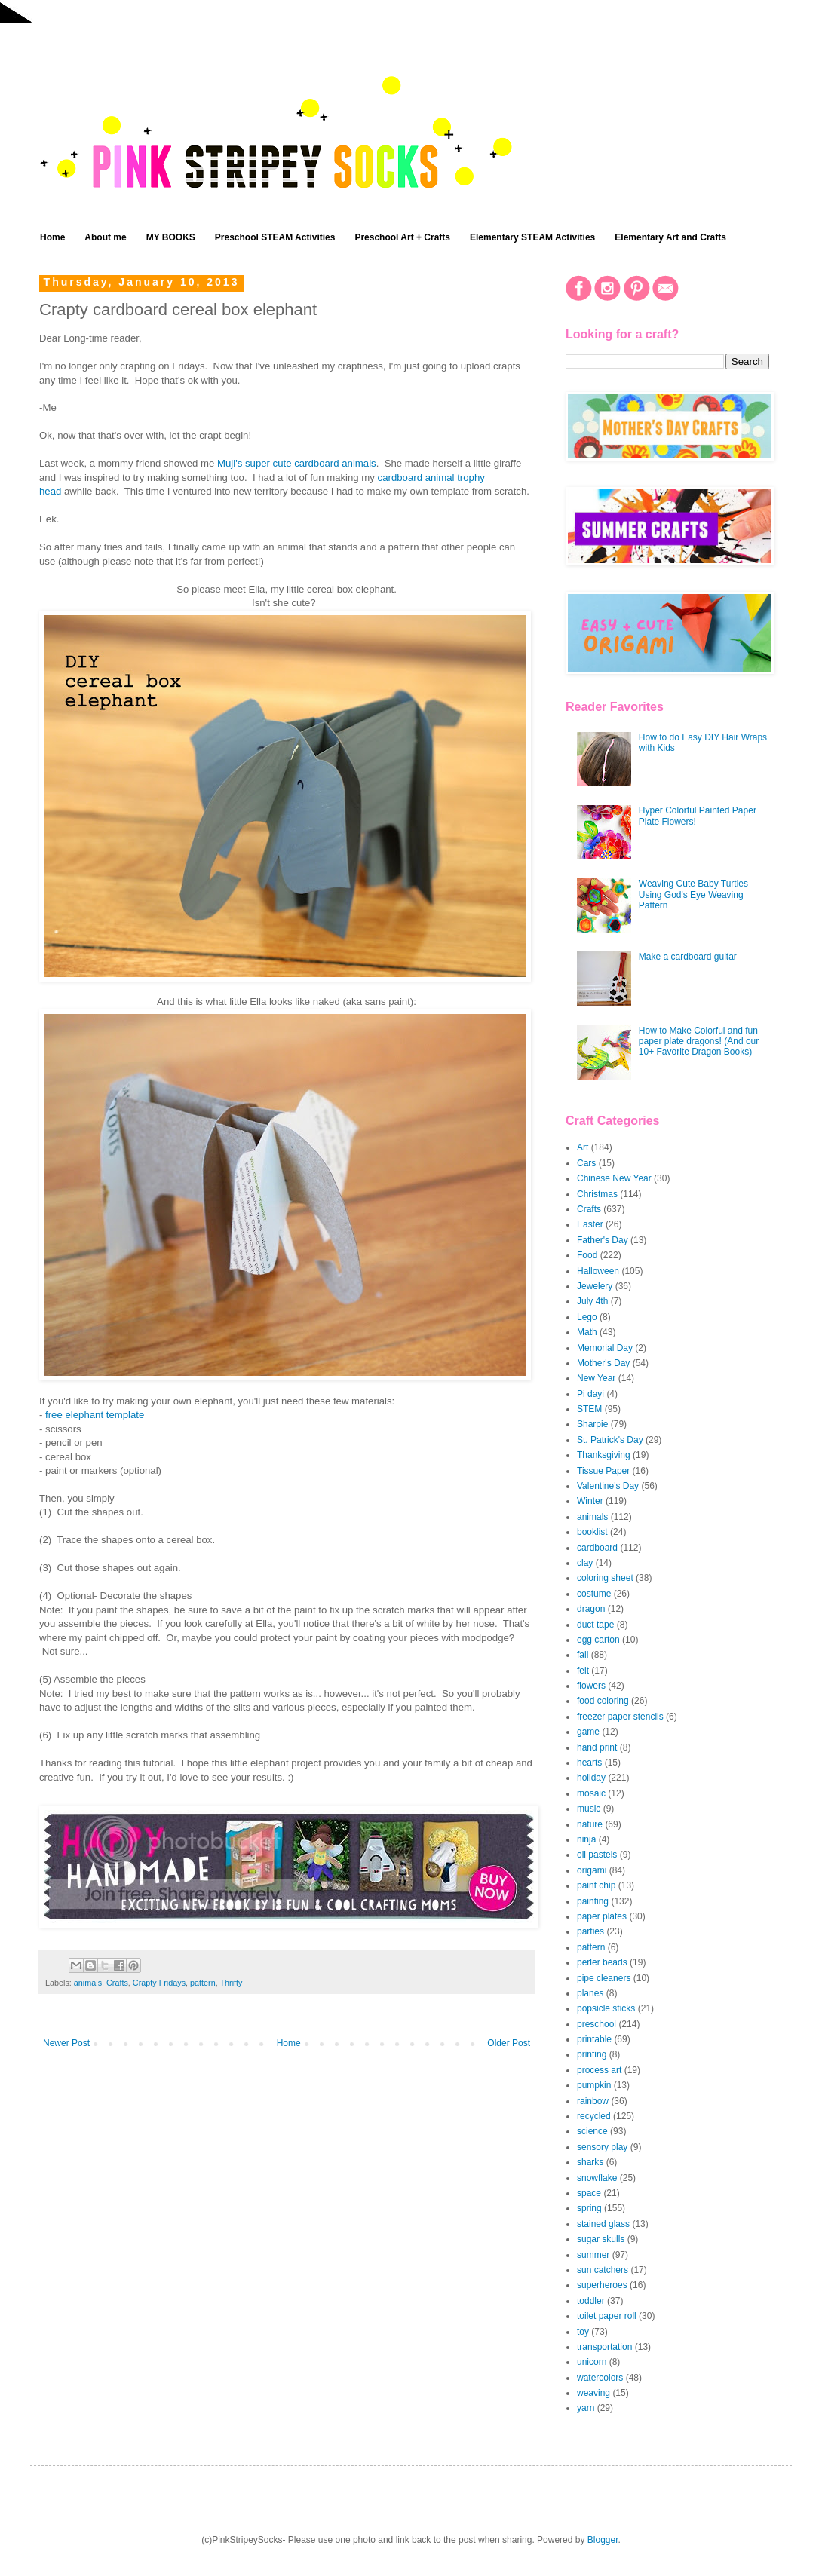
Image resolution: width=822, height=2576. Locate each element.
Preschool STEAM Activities (275, 237)
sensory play (602, 2147)
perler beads (602, 1962)
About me (105, 237)
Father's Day (602, 1240)
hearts (589, 1762)
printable (594, 2039)
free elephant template (94, 1414)
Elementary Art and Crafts (670, 237)
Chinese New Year (614, 1178)
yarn (585, 2408)
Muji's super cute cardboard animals (296, 463)
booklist (592, 1532)
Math (587, 1332)
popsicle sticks (606, 2008)
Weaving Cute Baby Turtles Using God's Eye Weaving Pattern (693, 894)
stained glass (603, 2224)
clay (585, 1563)
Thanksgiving (603, 1455)
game (588, 1731)
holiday (591, 1777)
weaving (593, 2393)
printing (591, 2054)
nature (590, 1824)
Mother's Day (603, 1363)
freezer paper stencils (620, 1716)
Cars (586, 1163)
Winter (590, 1501)
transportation (604, 2347)
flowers (591, 1685)
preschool (596, 2024)
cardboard (597, 1547)
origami (591, 1870)
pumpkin (594, 2085)
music (588, 1808)
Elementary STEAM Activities (532, 237)
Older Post (508, 2043)
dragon (591, 1608)
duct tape (595, 1624)
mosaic (591, 1793)
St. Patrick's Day (610, 1440)
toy (583, 2331)
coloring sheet (605, 1578)
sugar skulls (600, 2239)
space (589, 2193)
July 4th (592, 1301)
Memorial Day (605, 1348)
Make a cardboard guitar (688, 956)
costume (594, 1593)
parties (590, 1931)
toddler (591, 2301)
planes (590, 1993)
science (592, 2131)
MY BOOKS (170, 237)
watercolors (600, 2377)
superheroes (602, 2285)
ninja (586, 1839)
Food (587, 1255)
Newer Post (66, 2043)
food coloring (603, 1700)
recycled (594, 2116)
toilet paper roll (606, 2316)
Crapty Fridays (159, 1982)
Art (582, 1147)
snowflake (597, 2178)
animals (88, 1982)
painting (593, 1901)
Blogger (602, 2540)
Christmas (597, 1194)
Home (52, 237)
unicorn (591, 2362)
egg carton (598, 1639)
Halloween (598, 1271)
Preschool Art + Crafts (402, 237)
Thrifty (230, 1982)
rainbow (593, 2101)
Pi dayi (590, 1394)
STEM (589, 1409)
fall (582, 1654)
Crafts (117, 1982)
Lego (587, 1317)
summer (593, 2255)
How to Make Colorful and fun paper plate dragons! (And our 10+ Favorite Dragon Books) (699, 1041)
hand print (597, 1747)
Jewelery (594, 1286)
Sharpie (592, 1424)
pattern (203, 1982)
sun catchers (602, 2270)
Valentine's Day (608, 1486)
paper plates (602, 1916)
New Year (596, 1378)
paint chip (596, 1885)
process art (599, 2070)
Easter (590, 1224)
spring (589, 2208)
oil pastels (597, 1854)
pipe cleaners (603, 1978)
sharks (590, 2162)
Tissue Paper (603, 1471)
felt (583, 1670)
